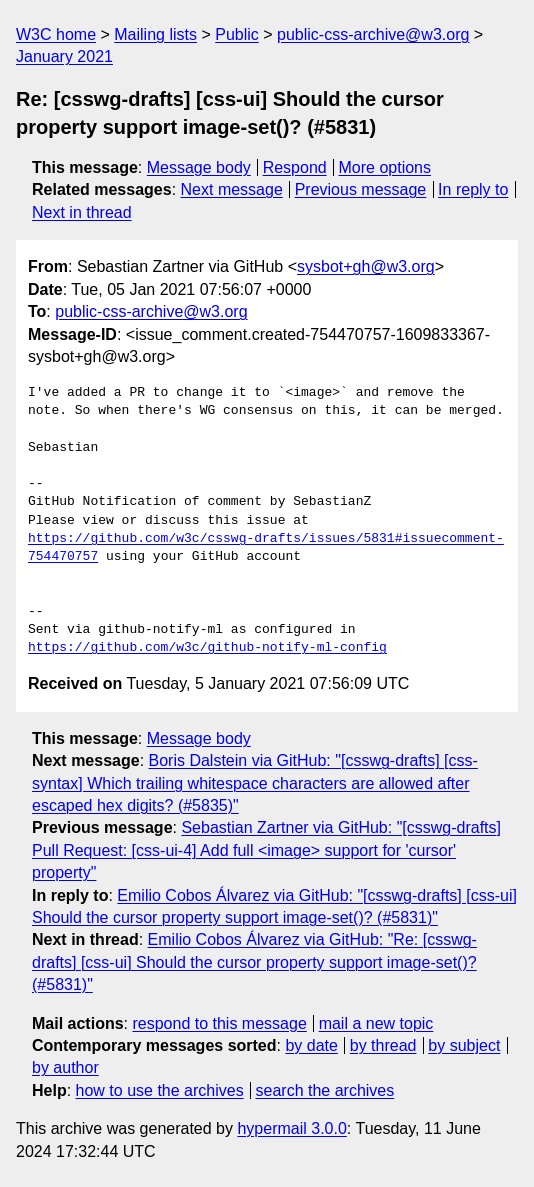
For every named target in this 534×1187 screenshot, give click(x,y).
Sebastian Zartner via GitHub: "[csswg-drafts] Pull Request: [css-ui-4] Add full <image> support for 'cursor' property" (266, 850)
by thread (383, 1045)
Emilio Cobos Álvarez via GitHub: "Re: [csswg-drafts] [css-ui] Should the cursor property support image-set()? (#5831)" (254, 962)
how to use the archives (160, 1090)
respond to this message (219, 1023)
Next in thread (82, 212)
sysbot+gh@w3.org (366, 266)
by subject (464, 1045)
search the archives (325, 1090)
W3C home (56, 34)
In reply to (473, 189)
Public (237, 34)
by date (311, 1045)
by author (65, 1067)
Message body (199, 167)
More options (385, 167)
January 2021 (64, 56)
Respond (295, 167)
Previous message (361, 189)
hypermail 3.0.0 (291, 1128)
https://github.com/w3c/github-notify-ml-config (207, 648)
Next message (232, 189)
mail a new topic (376, 1023)
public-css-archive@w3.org (373, 34)
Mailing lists (155, 34)
